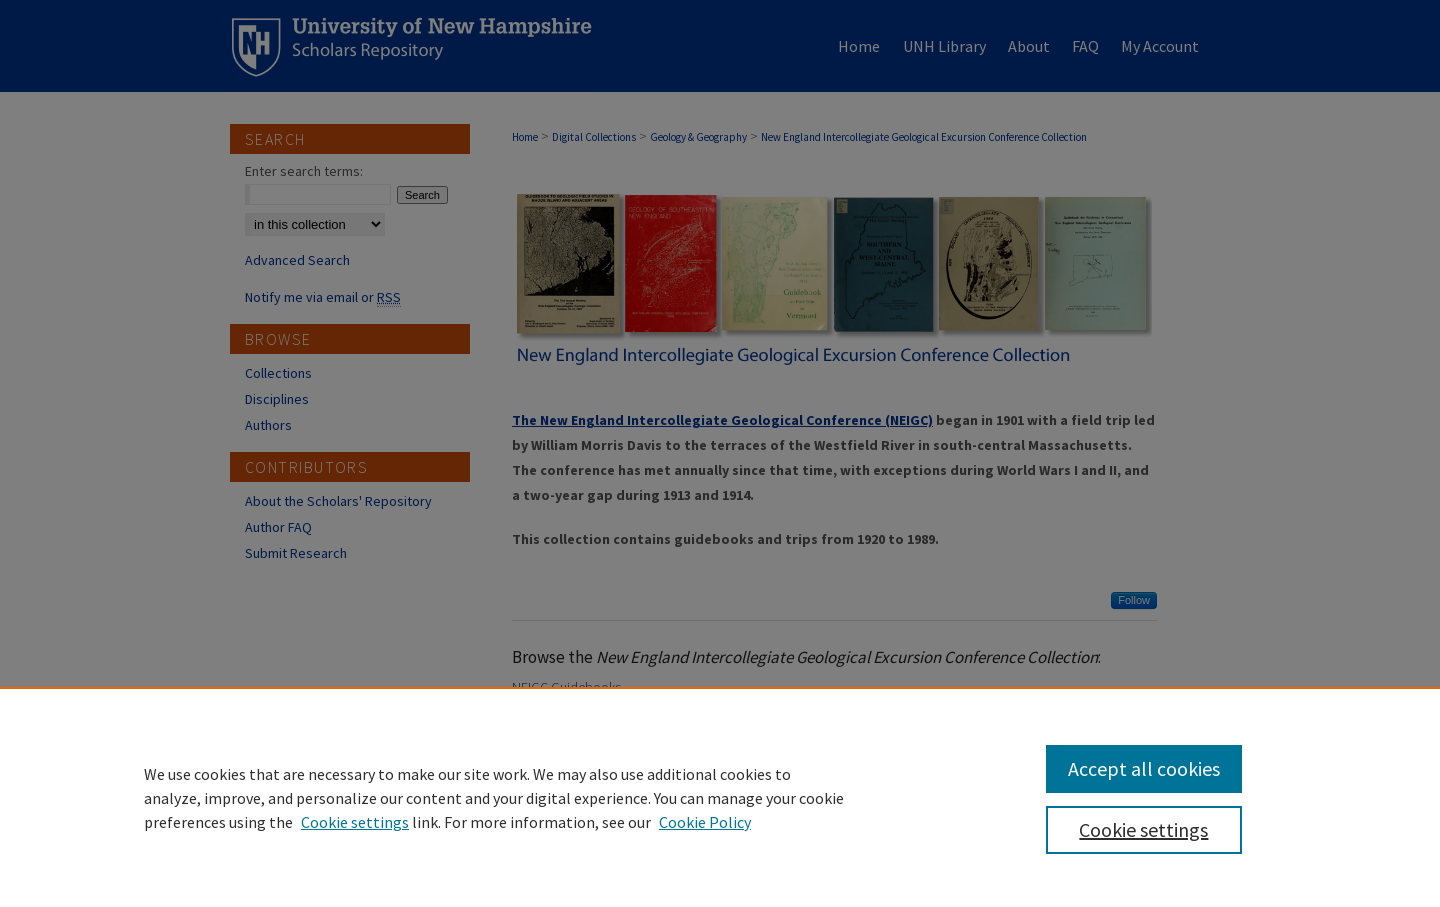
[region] (720, 797)
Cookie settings (355, 822)
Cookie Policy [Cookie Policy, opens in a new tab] (705, 822)
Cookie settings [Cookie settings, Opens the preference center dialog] (1143, 829)
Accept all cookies (1144, 768)
